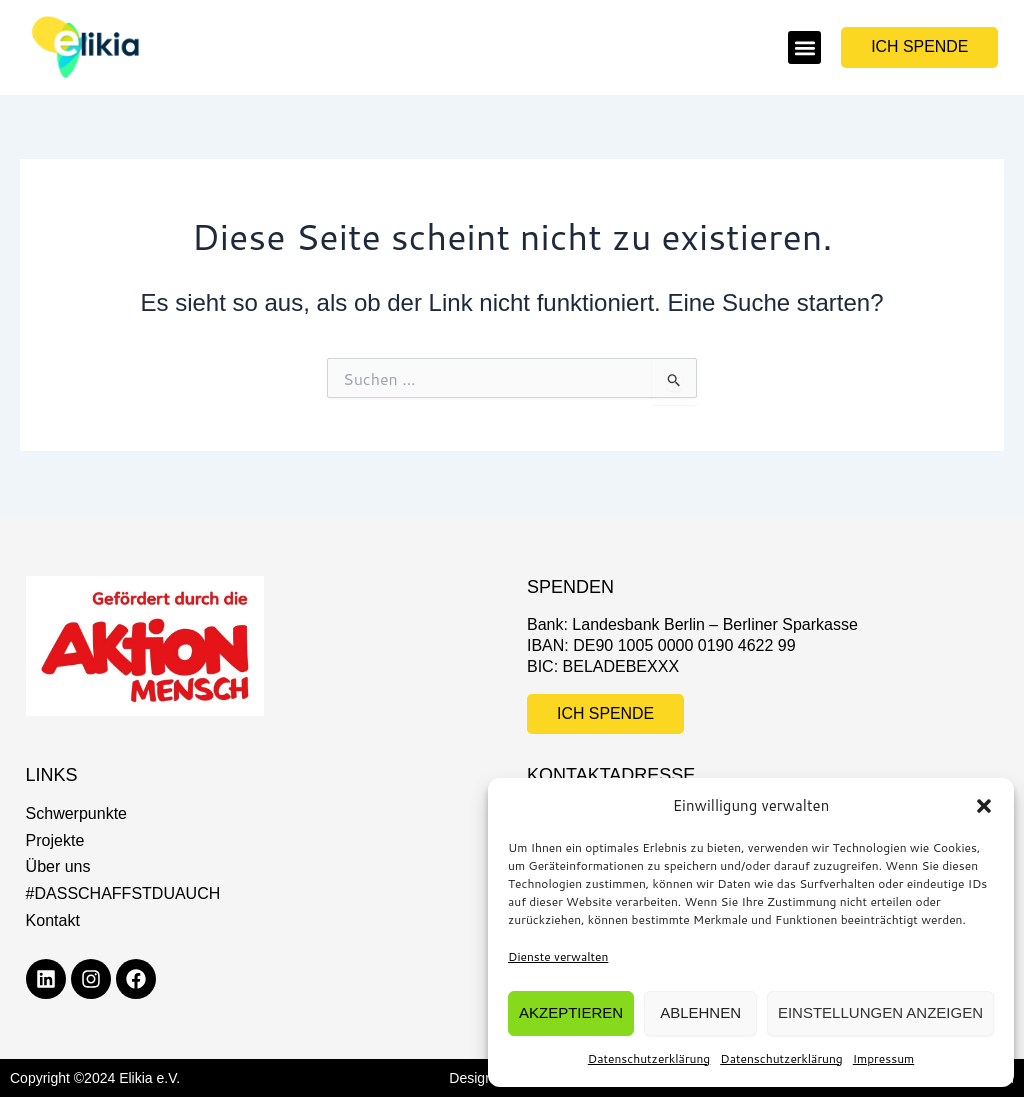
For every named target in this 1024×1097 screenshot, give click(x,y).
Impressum (883, 1058)
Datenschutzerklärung (649, 1058)
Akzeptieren (571, 1012)
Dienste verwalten (558, 956)
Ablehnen (700, 1012)
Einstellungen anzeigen (880, 1012)
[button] (984, 806)
